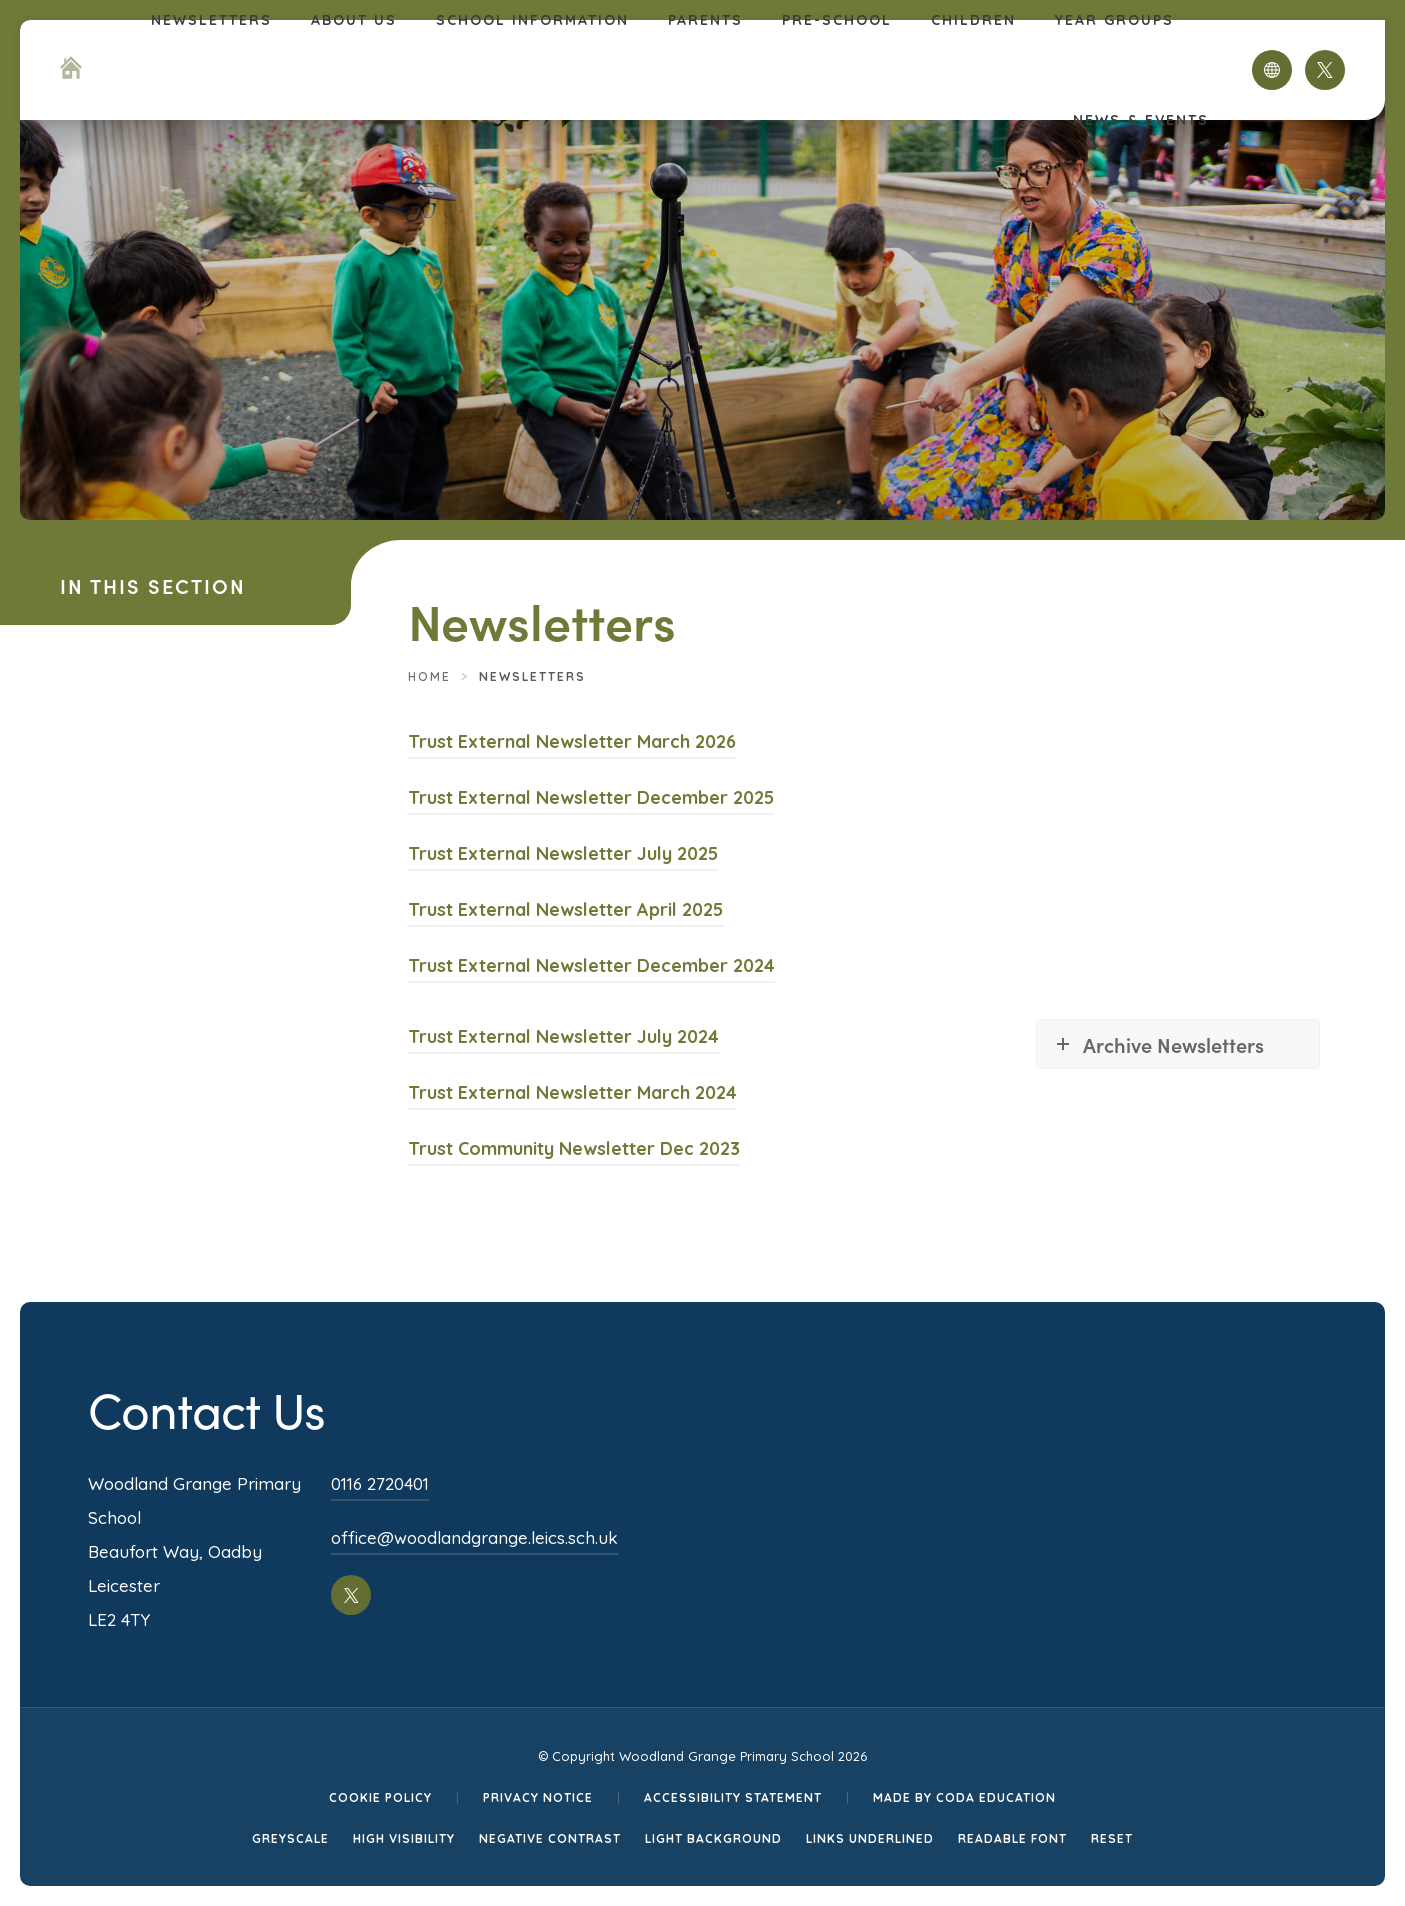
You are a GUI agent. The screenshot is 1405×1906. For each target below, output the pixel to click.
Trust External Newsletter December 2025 (591, 797)
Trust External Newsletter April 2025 (565, 909)
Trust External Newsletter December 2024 (591, 965)
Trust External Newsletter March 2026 (572, 741)
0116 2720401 (380, 1483)
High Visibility (404, 1838)
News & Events (1141, 120)
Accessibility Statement (733, 1797)
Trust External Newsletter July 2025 (563, 853)
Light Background (713, 1838)
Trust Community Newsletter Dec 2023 (574, 1148)
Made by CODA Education (964, 1797)
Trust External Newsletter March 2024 (572, 1092)
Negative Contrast (550, 1838)
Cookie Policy (380, 1797)
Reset (1112, 1838)
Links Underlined (870, 1838)
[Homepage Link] (71, 73)
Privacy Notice (538, 1797)
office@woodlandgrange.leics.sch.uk (474, 1537)
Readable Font (1012, 1838)
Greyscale (290, 1838)
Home (429, 676)
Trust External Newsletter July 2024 (563, 1036)
